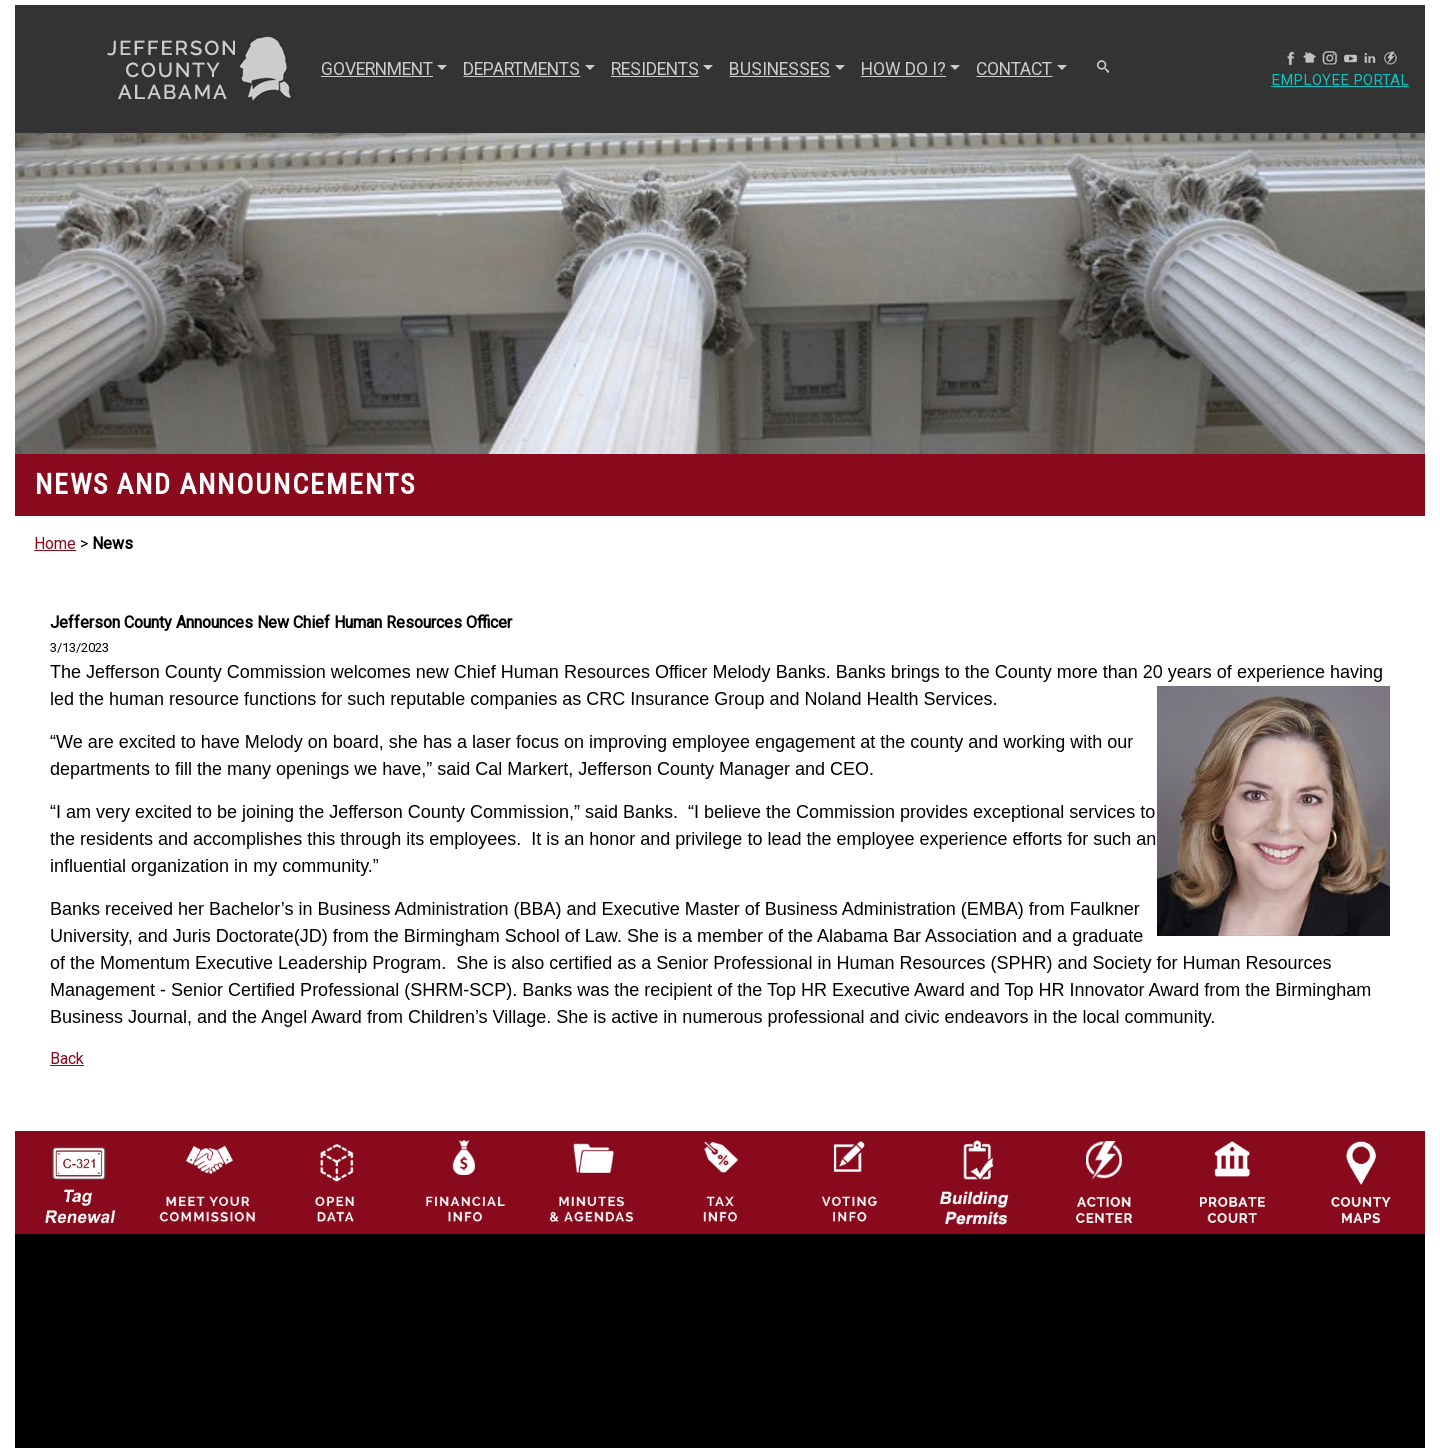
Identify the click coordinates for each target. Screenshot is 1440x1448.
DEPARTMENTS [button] (519, 69)
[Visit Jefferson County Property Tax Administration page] (720, 1181)
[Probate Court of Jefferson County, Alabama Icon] (1232, 1181)
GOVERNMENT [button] (375, 69)
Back (67, 1058)
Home (55, 543)
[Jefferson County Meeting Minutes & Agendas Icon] (592, 1181)
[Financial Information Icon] (463, 1181)
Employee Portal (1338, 80)
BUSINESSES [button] (777, 69)
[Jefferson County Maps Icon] (1361, 1181)
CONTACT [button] (1012, 69)
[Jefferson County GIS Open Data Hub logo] (335, 1181)
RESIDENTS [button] (653, 69)
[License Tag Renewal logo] (79, 1176)
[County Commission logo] (207, 1181)
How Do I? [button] (901, 69)
